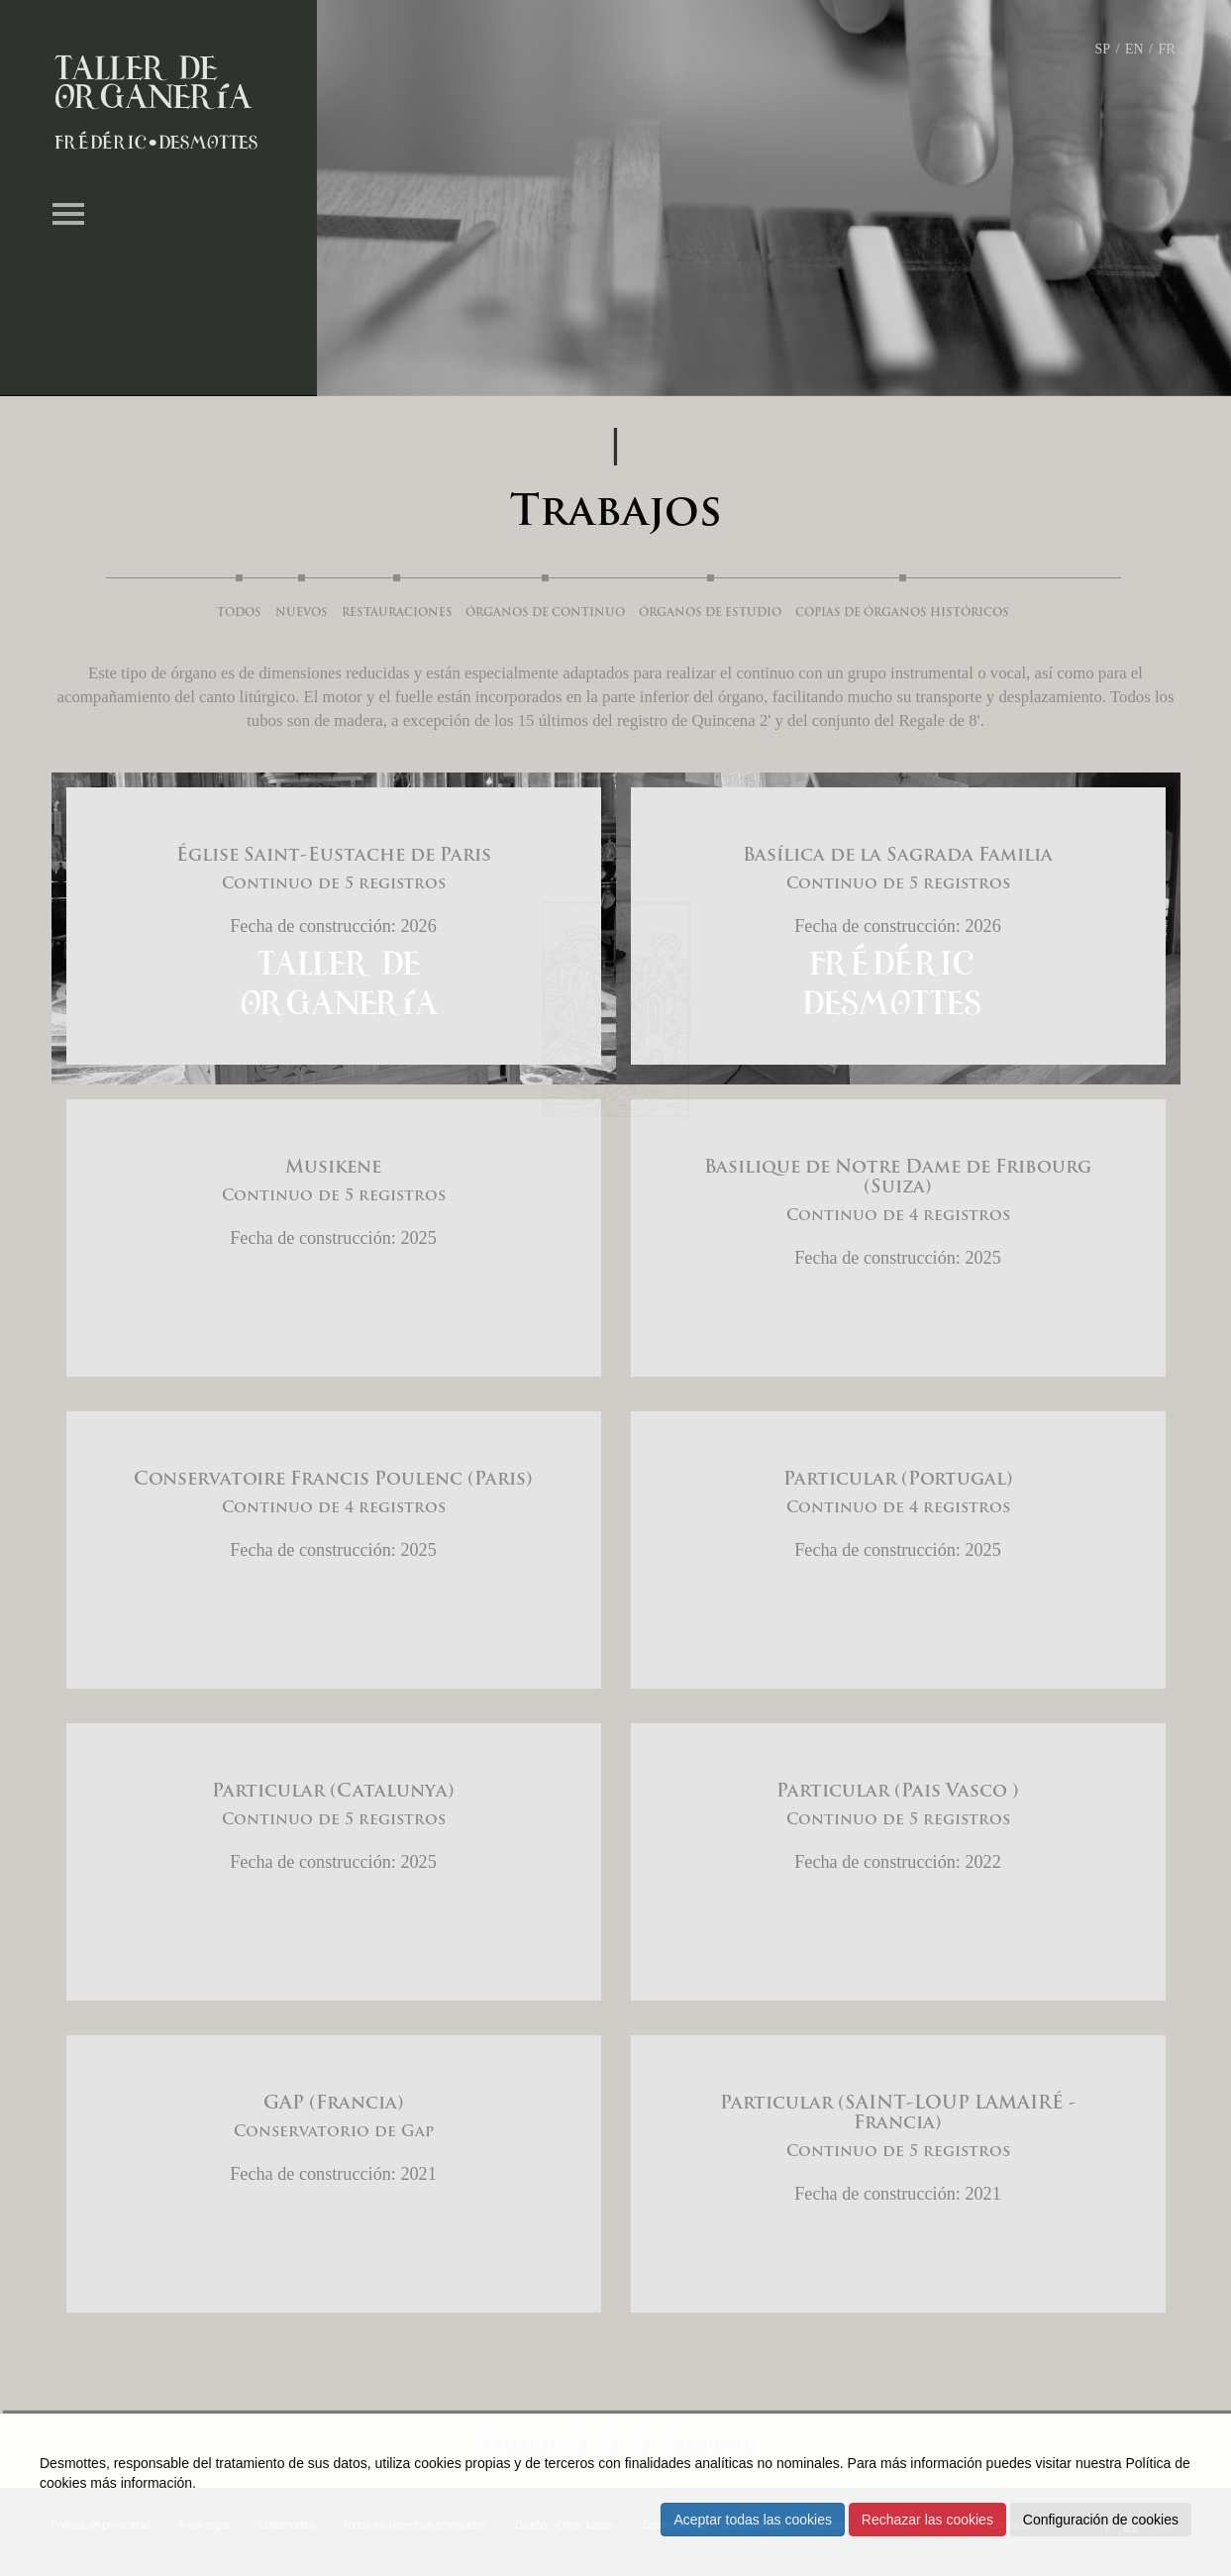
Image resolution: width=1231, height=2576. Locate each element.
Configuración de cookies (1101, 2519)
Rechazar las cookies (927, 2519)
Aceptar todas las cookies (752, 2519)
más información (141, 2483)
